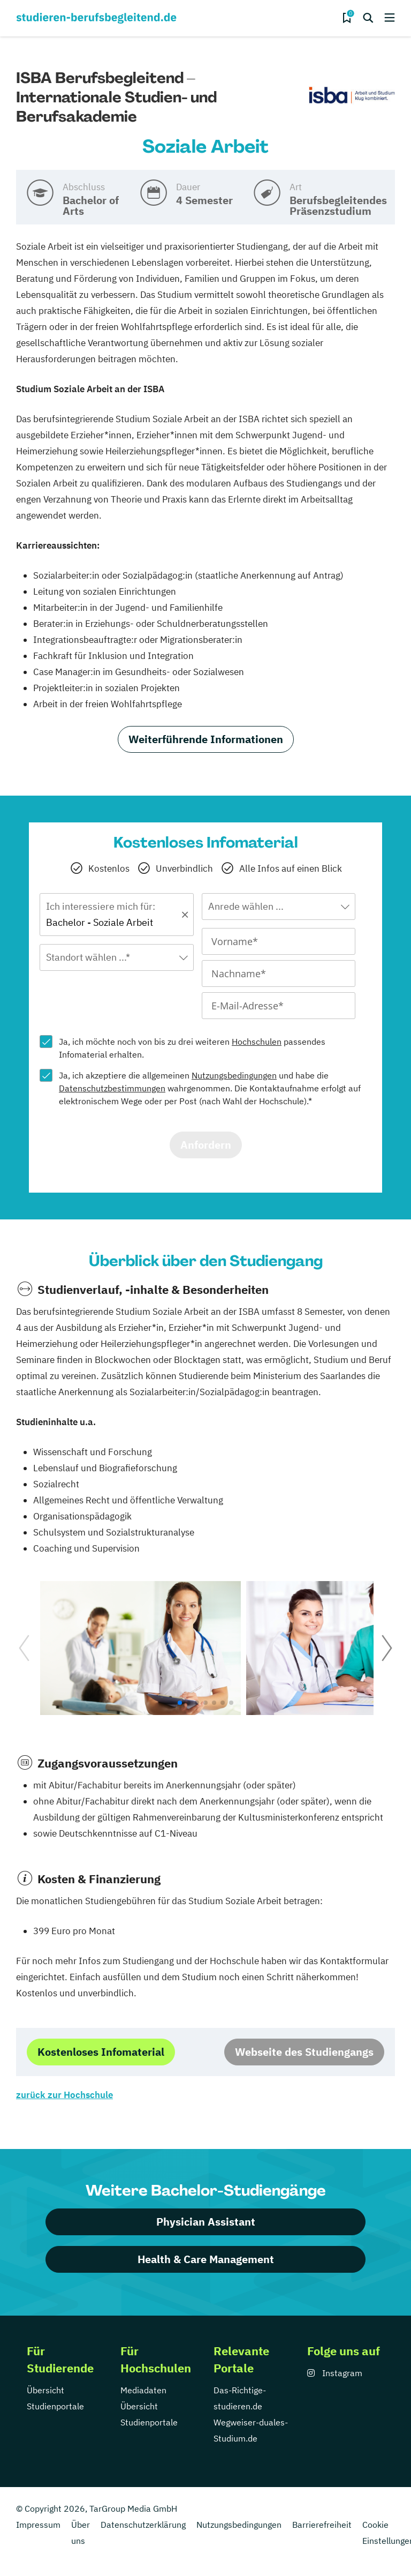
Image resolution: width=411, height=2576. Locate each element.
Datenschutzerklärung (143, 2524)
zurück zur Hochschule (64, 2095)
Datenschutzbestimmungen (112, 1088)
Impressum (38, 2524)
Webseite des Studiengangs (304, 2052)
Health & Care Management (206, 2259)
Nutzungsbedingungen (234, 1075)
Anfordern (205, 1144)
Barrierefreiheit (322, 2524)
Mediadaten (143, 2390)
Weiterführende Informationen (205, 739)
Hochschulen (256, 1041)
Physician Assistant (205, 2221)
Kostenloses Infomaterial (100, 2052)
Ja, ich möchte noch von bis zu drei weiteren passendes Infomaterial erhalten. (192, 1048)
